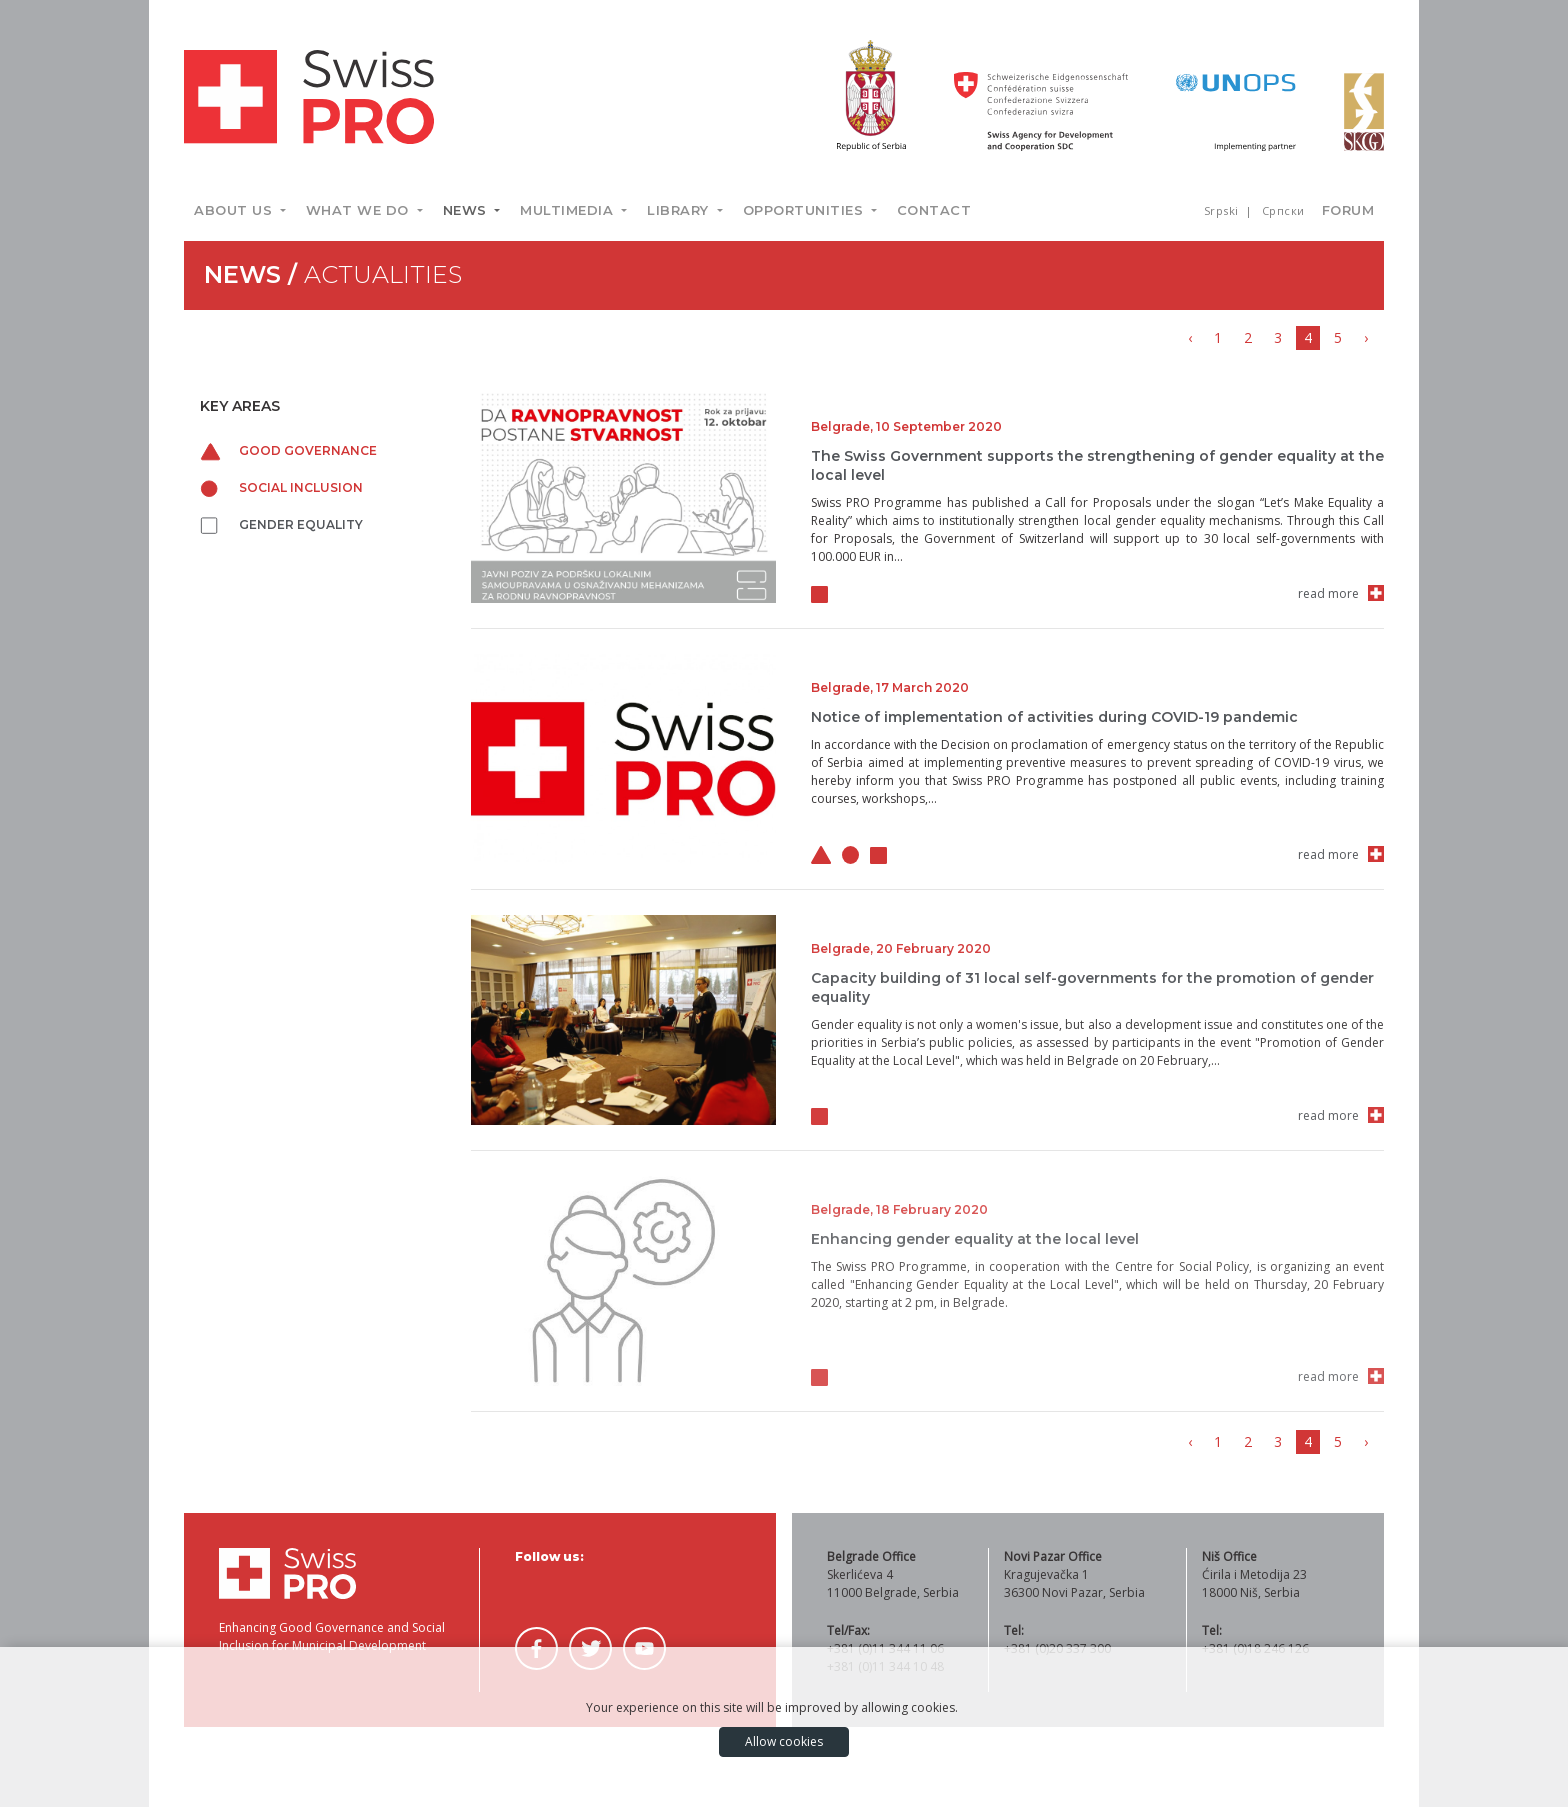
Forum (1348, 210)
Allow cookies (784, 1741)
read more (1328, 593)
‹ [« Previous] (1190, 337)
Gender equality (281, 524)
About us (235, 210)
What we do (360, 210)
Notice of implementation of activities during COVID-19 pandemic (1054, 717)
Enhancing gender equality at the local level (975, 1239)
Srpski (1223, 210)
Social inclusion (281, 487)
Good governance (288, 450)
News (467, 210)
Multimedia (569, 210)
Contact (934, 210)
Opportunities (805, 210)
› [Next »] (1366, 337)
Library (680, 210)
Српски (1283, 210)
